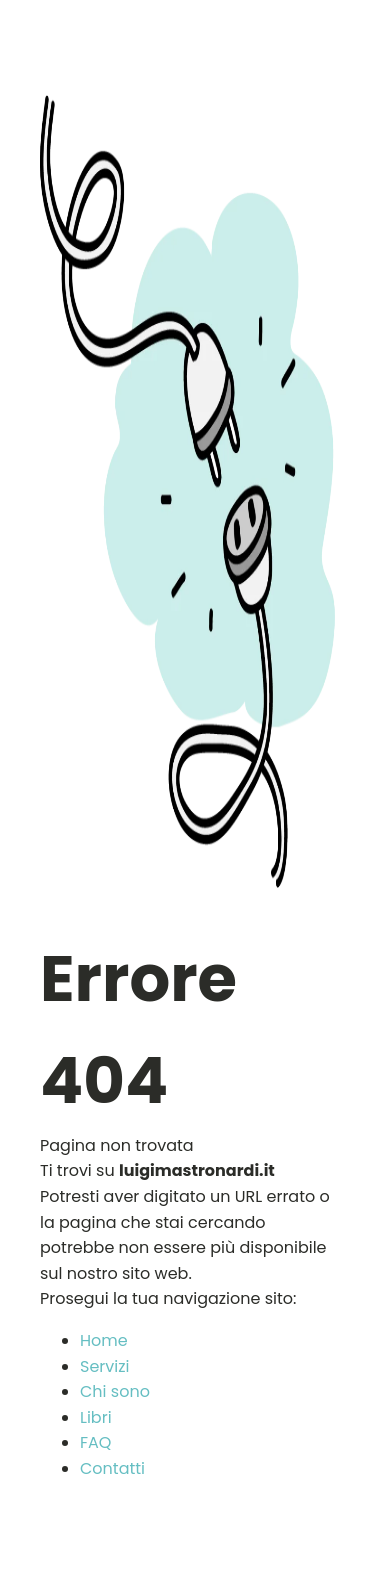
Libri (96, 1417)
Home (104, 1340)
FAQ (95, 1442)
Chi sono (115, 1391)
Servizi (104, 1366)
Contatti (112, 1468)
